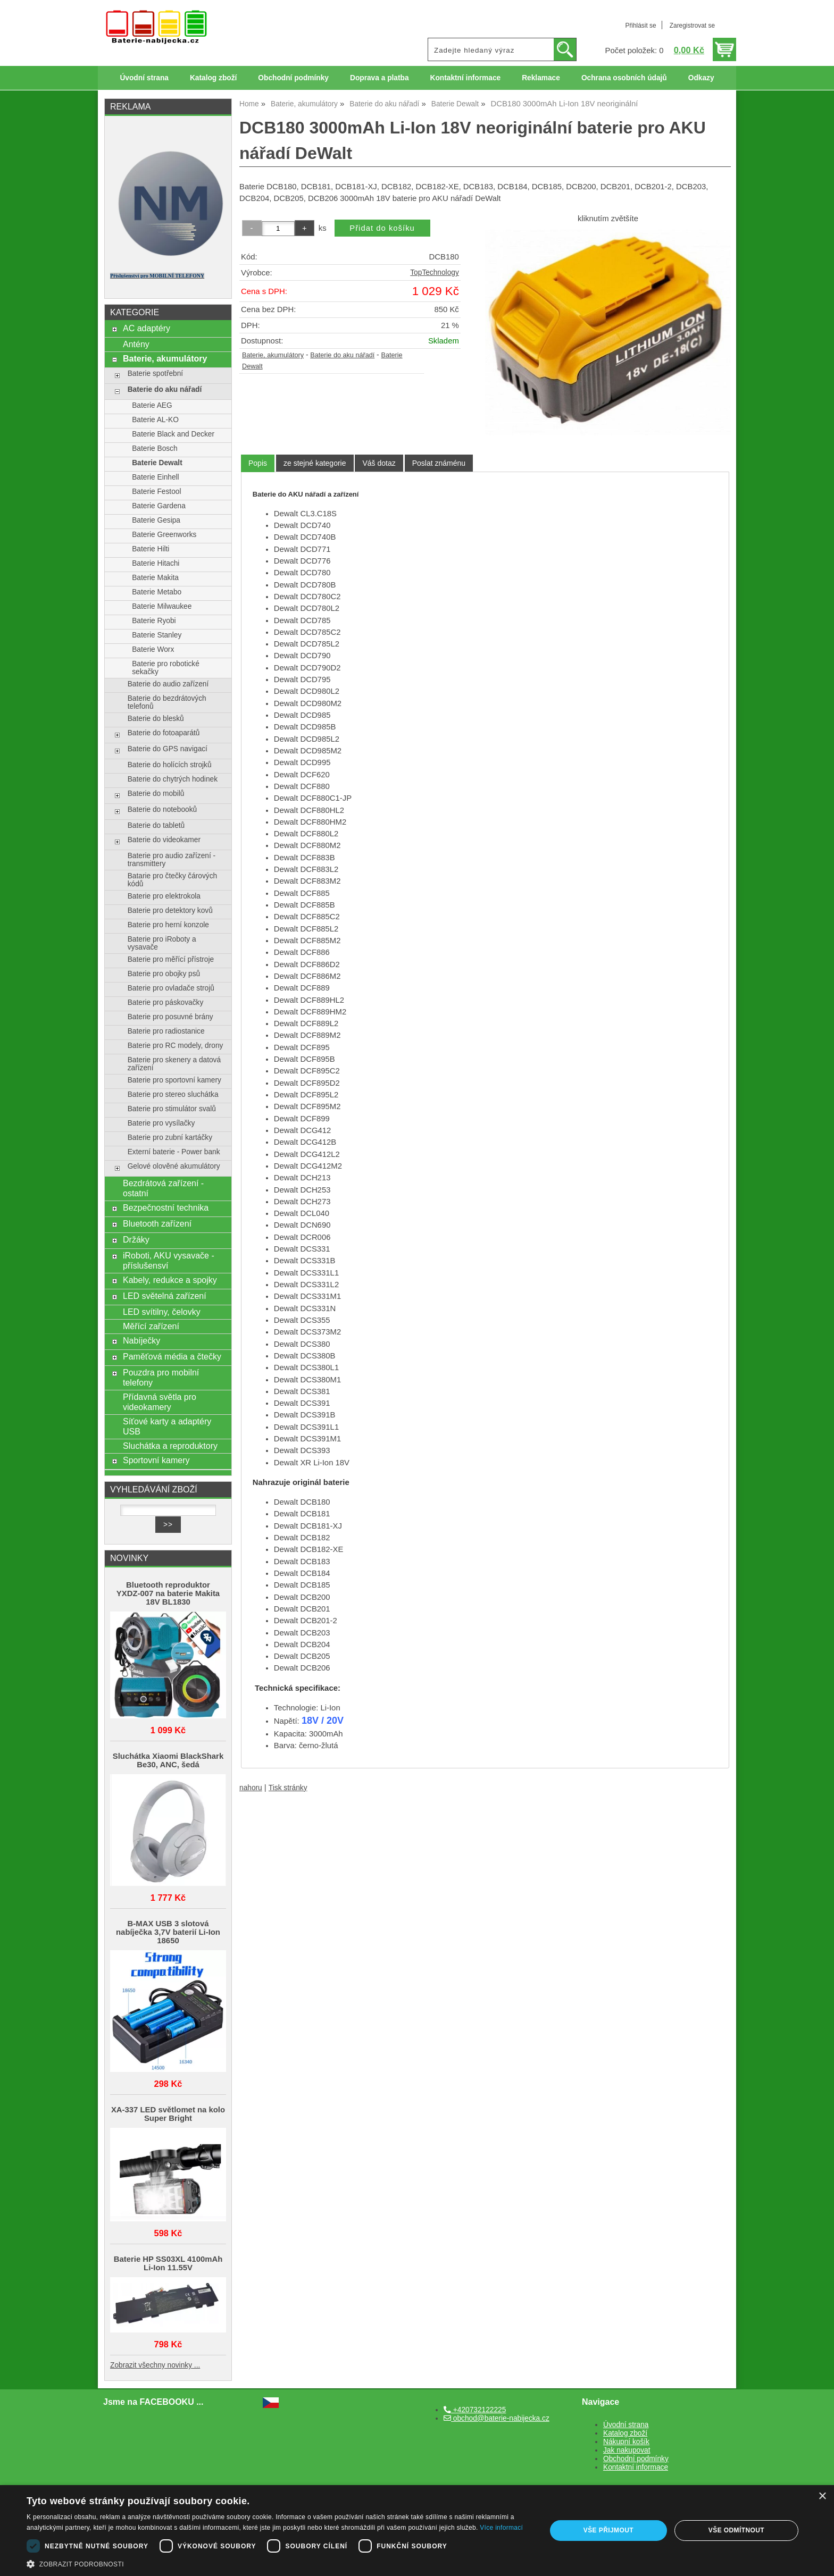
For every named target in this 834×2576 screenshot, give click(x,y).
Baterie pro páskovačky (166, 1002)
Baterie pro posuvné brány (170, 1017)
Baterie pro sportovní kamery (174, 1080)
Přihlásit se (640, 25)
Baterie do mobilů (156, 794)
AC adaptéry (146, 328)
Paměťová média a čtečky (172, 1356)
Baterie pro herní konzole (168, 925)
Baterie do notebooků (162, 809)
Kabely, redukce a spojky (170, 1280)
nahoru (250, 1788)
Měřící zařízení (151, 1326)
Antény (136, 344)
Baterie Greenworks (164, 535)
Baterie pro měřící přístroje (171, 959)
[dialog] (417, 2530)
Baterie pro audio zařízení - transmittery (171, 860)
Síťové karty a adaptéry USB (167, 1426)
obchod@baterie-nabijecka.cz (496, 2418)
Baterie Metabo (156, 592)
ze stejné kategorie (314, 463)
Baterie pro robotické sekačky (165, 668)
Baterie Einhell (155, 477)
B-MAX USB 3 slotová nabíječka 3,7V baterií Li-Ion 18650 (168, 1932)
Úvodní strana (144, 78)
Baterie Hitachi (155, 563)
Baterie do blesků (156, 719)
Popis (257, 463)
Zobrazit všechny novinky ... (155, 2365)
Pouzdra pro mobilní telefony (161, 1377)
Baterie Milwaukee (161, 606)
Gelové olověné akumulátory (174, 1166)
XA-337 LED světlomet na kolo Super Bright (168, 2113)
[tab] (257, 463)
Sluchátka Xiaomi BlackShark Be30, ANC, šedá (168, 1760)
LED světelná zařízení (164, 1295)
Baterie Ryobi (154, 621)
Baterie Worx (153, 649)
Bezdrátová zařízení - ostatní (163, 1188)
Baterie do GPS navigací (167, 749)
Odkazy (701, 78)
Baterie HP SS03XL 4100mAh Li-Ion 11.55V (168, 2263)
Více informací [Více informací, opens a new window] (501, 2527)
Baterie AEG (152, 405)
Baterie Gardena (159, 506)
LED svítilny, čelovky (162, 1311)
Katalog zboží (213, 78)
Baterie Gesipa (156, 520)
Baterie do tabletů (156, 825)
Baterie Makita (155, 578)
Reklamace (541, 78)
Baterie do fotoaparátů (164, 733)
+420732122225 (475, 2410)
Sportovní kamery (156, 1460)
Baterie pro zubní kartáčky (170, 1138)
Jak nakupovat (626, 2450)
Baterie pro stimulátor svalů (172, 1109)
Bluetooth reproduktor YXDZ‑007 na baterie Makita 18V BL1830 (168, 1593)
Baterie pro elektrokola (164, 896)
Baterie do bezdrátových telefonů (167, 702)
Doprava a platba (379, 78)
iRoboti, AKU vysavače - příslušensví (168, 1260)
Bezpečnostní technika (165, 1207)
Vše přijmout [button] (608, 2530)
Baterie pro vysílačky (161, 1123)
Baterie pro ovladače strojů (171, 988)
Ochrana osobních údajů (624, 78)
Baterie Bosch (154, 448)
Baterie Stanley (156, 635)
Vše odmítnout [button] (736, 2530)
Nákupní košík (626, 2442)
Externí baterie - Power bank (174, 1152)
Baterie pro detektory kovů (170, 910)
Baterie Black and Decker (173, 434)
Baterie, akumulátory (273, 355)
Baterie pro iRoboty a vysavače (162, 943)
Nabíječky (141, 1340)
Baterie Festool (156, 492)
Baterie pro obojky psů (164, 974)
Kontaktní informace (465, 78)
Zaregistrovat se (692, 25)
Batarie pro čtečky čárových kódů (173, 880)
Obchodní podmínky (293, 78)
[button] (279, 2563)
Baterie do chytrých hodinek (173, 779)
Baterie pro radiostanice (166, 1031)
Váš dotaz (378, 463)
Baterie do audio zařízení (168, 684)
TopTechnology (434, 272)
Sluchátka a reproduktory (170, 1445)
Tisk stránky (288, 1788)
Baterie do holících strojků (170, 765)
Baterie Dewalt (157, 463)
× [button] (822, 2497)
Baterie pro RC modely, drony (175, 1046)
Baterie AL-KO (155, 420)
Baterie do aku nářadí (342, 355)
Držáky (136, 1239)
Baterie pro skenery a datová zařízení (174, 1064)
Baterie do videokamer (164, 840)
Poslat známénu (438, 463)
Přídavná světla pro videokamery (159, 1402)
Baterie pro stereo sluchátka (173, 1094)
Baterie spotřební (155, 373)
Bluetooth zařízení (157, 1223)
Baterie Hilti (150, 549)
